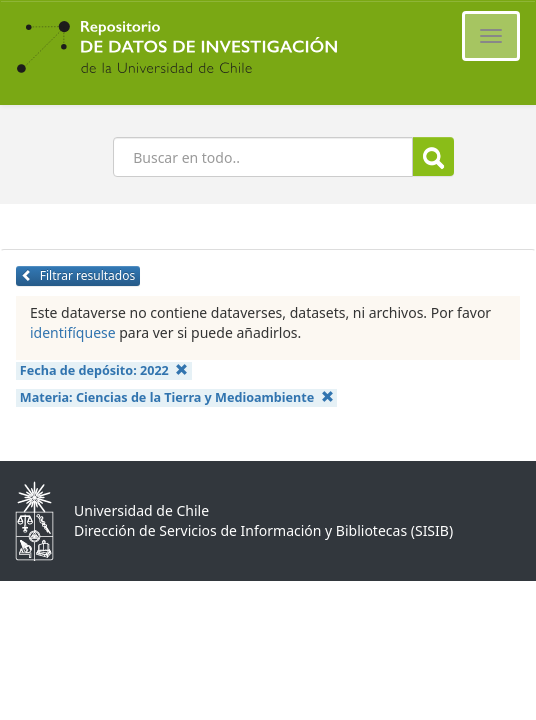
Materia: (177, 397)
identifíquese (73, 332)
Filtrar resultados (78, 275)
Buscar (433, 157)
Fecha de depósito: (104, 370)
